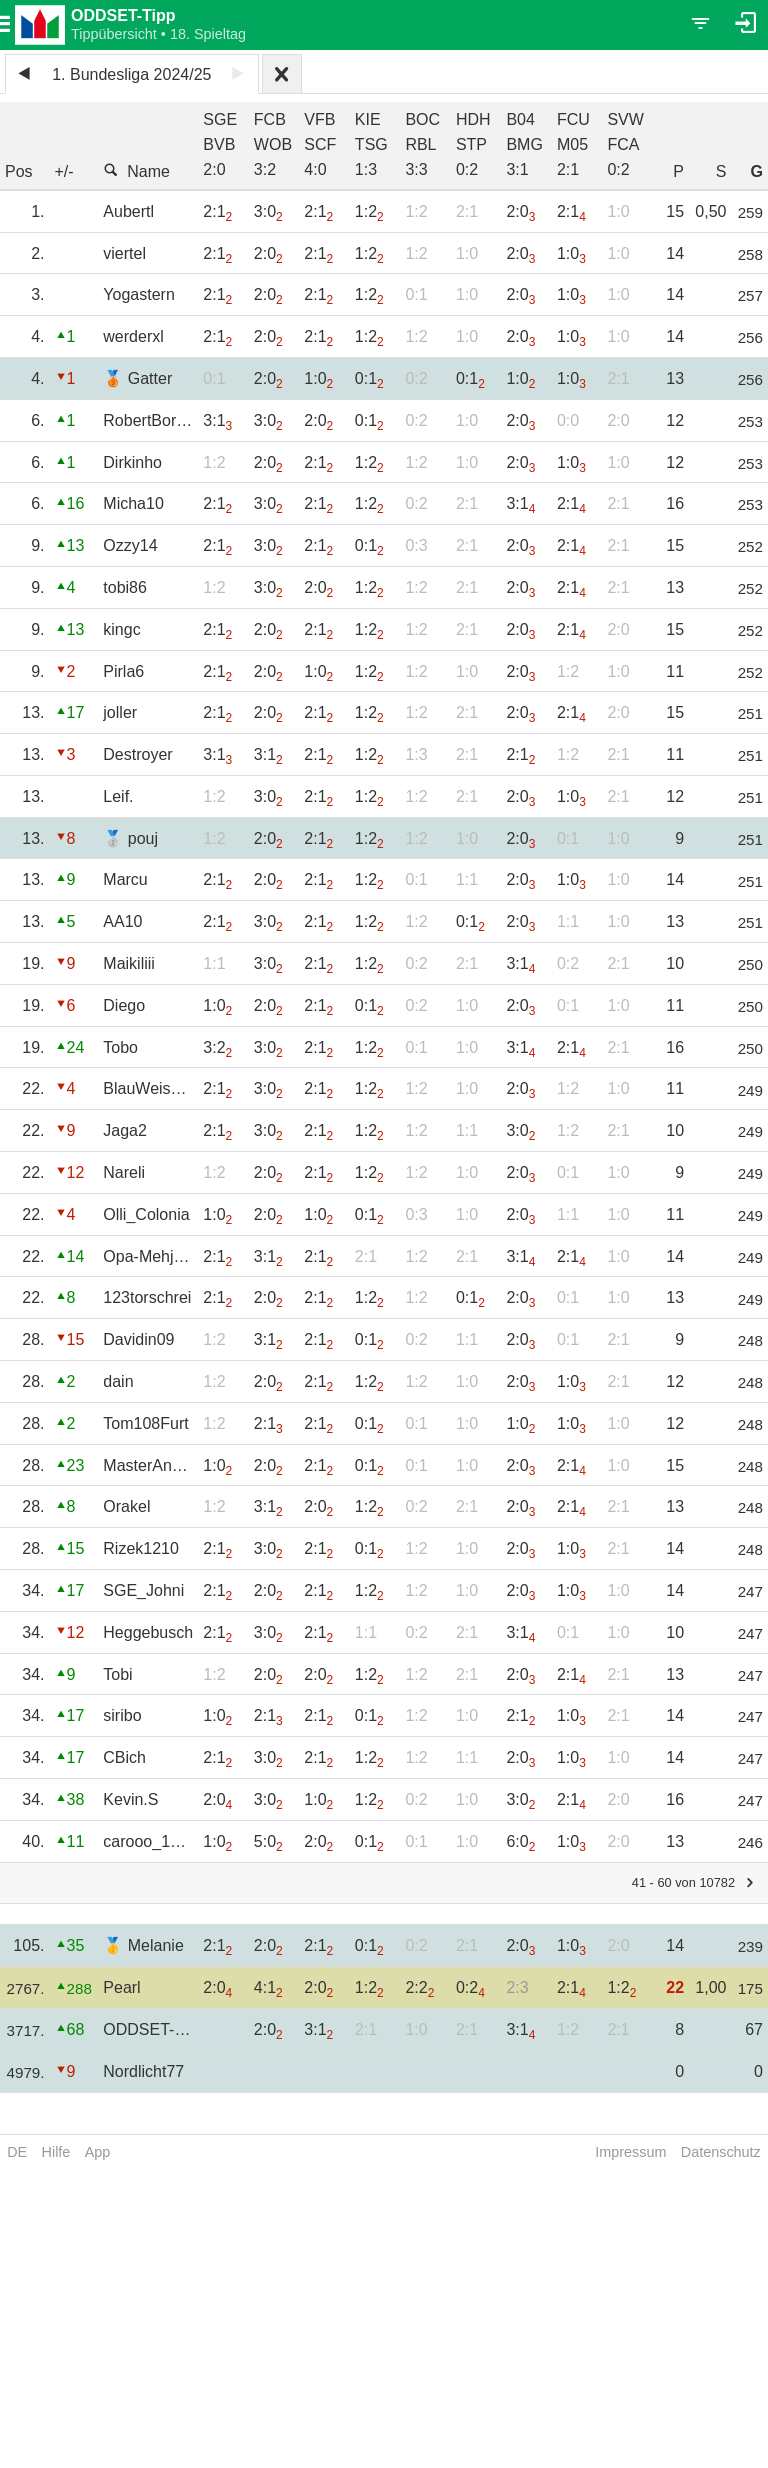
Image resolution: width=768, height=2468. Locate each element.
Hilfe (56, 2152)
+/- (64, 171)
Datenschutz (721, 2152)
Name (136, 171)
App (98, 2152)
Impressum (630, 2152)
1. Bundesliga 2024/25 (131, 74)
